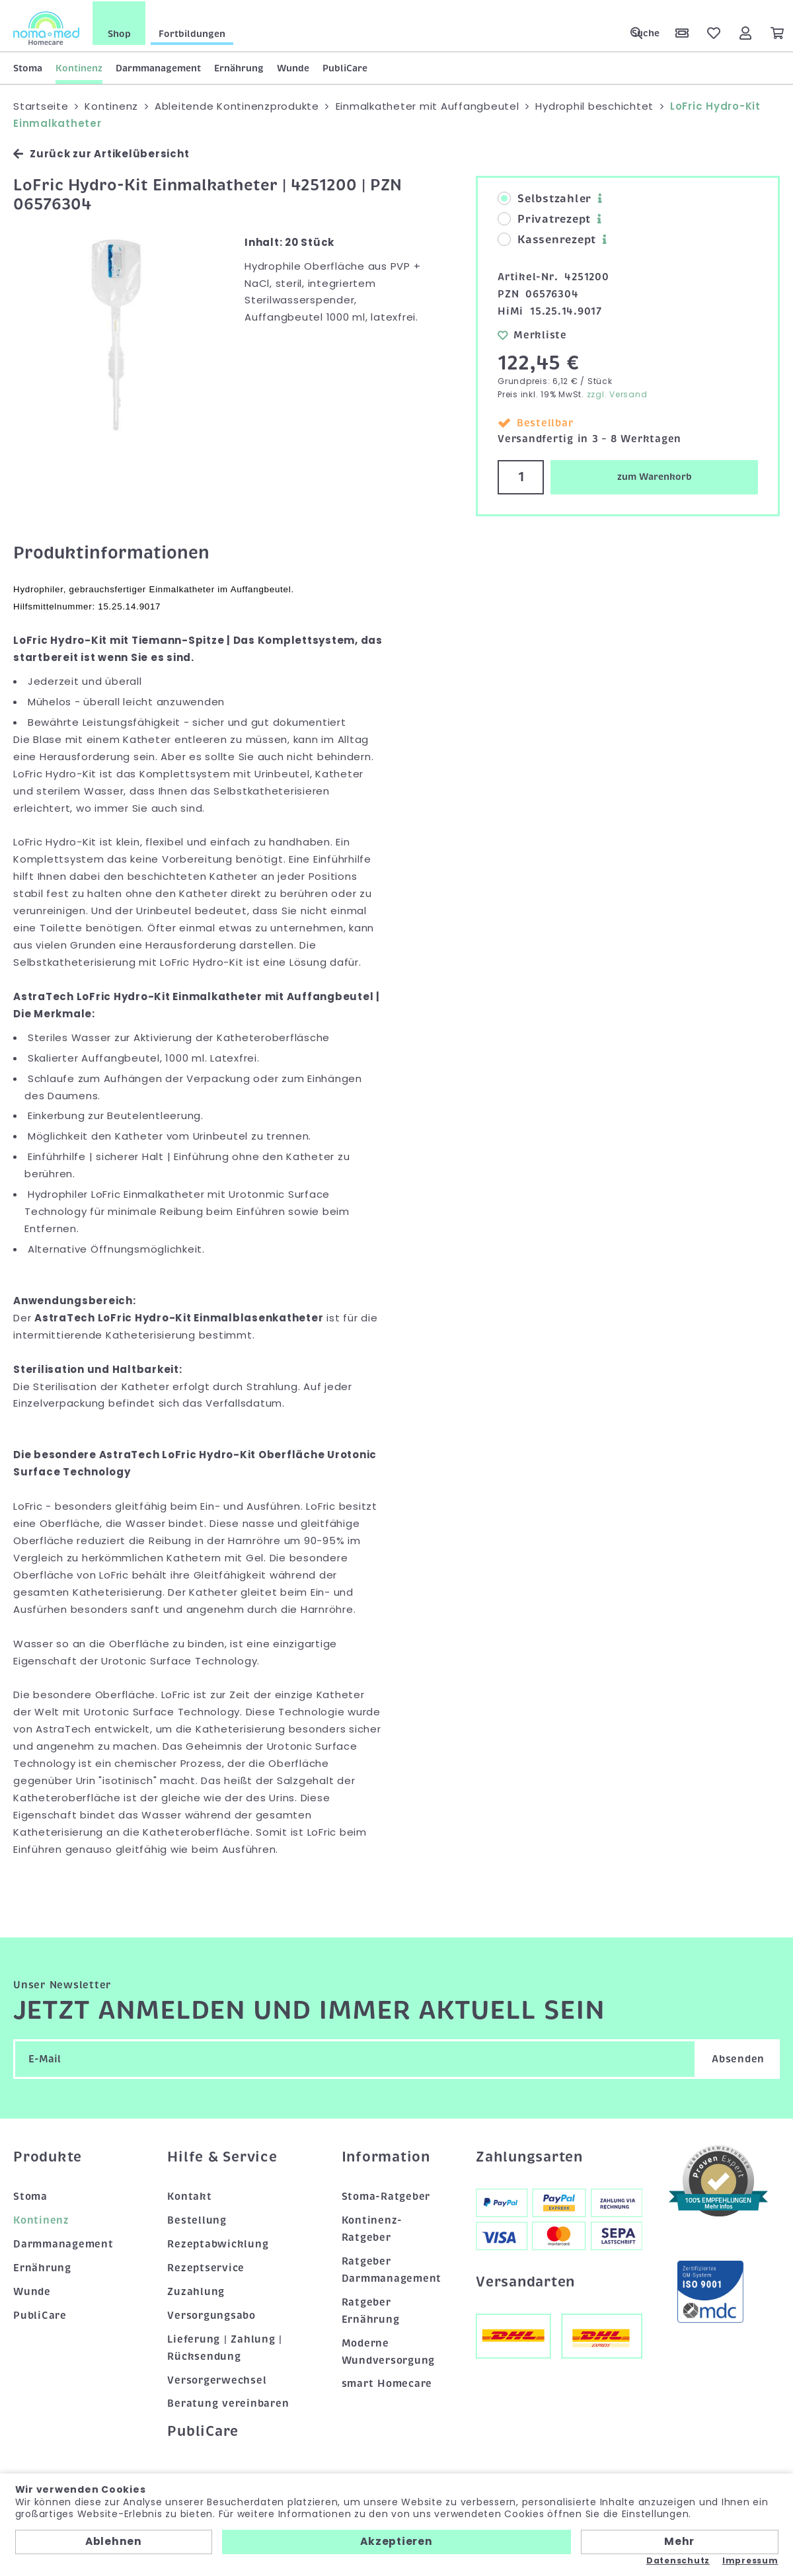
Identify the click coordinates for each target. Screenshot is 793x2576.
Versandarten (525, 2279)
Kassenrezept (547, 238)
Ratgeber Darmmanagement (392, 2268)
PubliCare (344, 67)
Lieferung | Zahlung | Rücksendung (224, 2346)
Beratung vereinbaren (228, 2402)
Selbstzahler (544, 197)
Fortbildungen (192, 32)
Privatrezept (544, 218)
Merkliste (532, 333)
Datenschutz (678, 2561)
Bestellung (197, 2219)
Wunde (293, 67)
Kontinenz (79, 67)
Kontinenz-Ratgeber (372, 2227)
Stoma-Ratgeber (386, 2195)
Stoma (27, 67)
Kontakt (189, 2195)
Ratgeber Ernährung (371, 2308)
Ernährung (239, 67)
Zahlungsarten (529, 2155)
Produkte (47, 2155)
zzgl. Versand (617, 393)
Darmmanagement (158, 67)
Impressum (750, 2561)
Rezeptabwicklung (217, 2243)
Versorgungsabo (211, 2314)
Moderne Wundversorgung (388, 2349)
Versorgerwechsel (216, 2378)
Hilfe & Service (222, 2155)
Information (386, 2155)
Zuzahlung (196, 2290)
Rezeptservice (206, 2267)
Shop (119, 32)
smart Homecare (387, 2382)
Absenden (738, 2057)
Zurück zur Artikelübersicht (101, 152)
